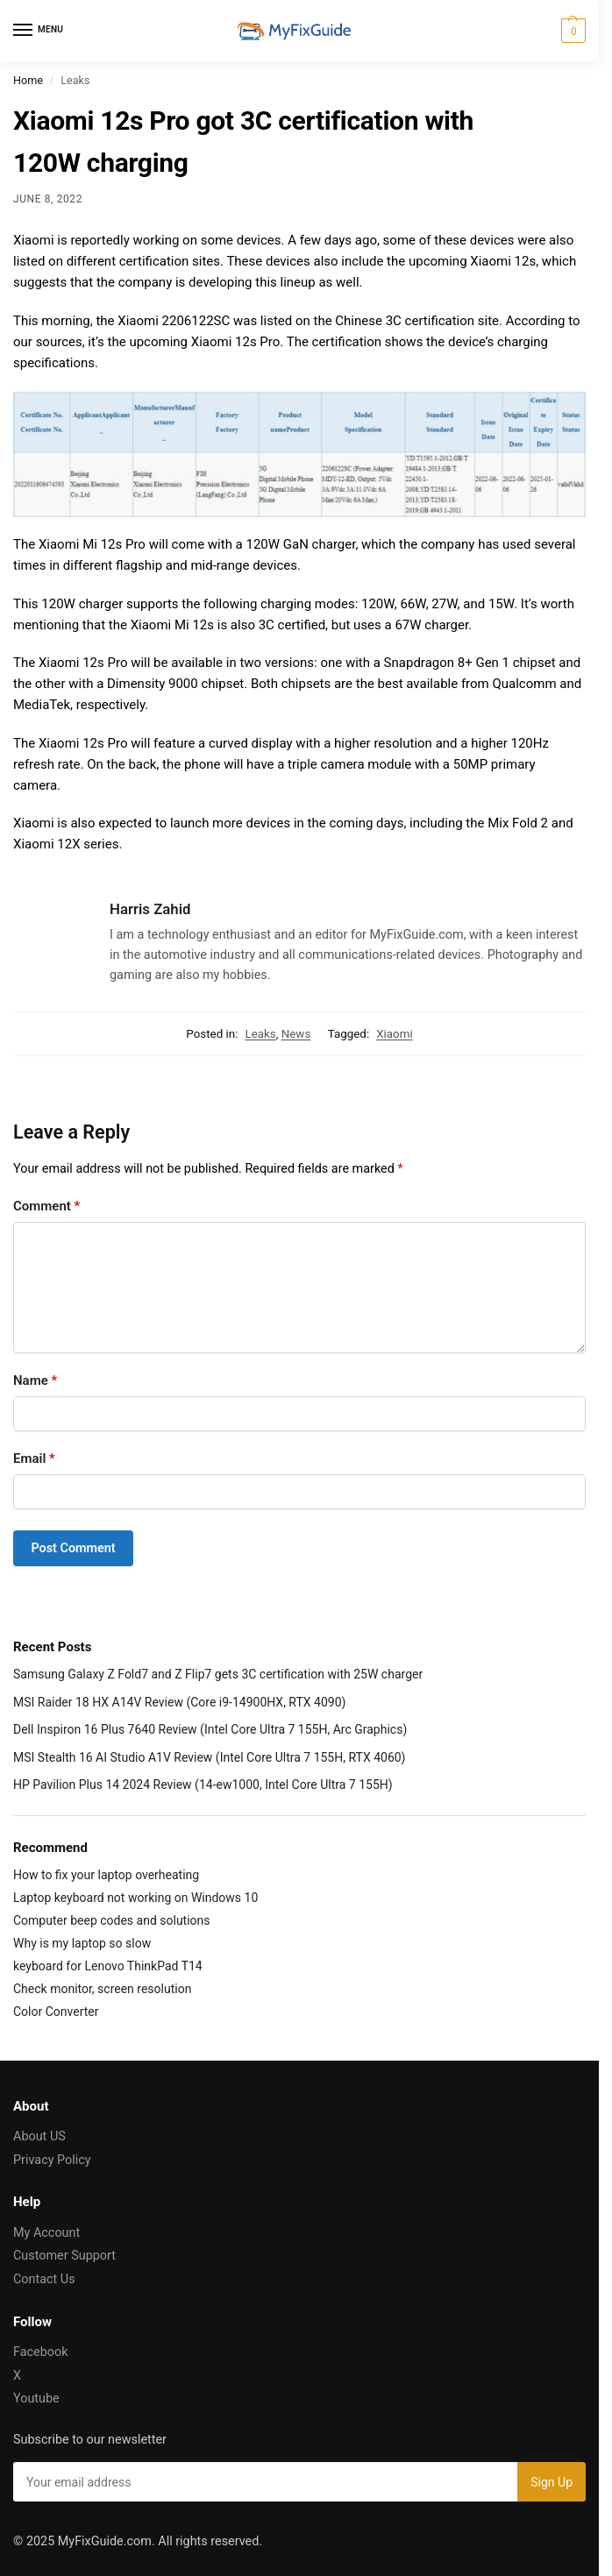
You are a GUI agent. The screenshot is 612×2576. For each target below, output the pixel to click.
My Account (46, 2232)
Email (34, 1458)
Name (35, 1380)
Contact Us (44, 2279)
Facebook (40, 2352)
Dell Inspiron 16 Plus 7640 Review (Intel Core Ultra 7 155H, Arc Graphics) (210, 1729)
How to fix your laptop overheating (106, 1875)
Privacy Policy (52, 2160)
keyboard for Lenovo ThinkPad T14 (108, 1966)
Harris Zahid (150, 909)
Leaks (260, 1033)
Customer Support (64, 2255)
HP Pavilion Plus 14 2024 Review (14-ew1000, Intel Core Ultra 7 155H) (203, 1785)
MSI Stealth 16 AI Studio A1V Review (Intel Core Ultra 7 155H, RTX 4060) (209, 1757)
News (296, 1033)
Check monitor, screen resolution (102, 1989)
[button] (571, 30)
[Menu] (39, 31)
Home (28, 80)
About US (39, 2136)
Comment (46, 1206)
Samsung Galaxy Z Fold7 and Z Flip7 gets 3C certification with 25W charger (218, 1674)
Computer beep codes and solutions (111, 1920)
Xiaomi (394, 1033)
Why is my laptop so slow (82, 1943)
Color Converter (55, 2012)
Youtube (36, 2398)
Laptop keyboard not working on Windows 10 (135, 1898)
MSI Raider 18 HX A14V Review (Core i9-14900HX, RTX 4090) (179, 1702)
